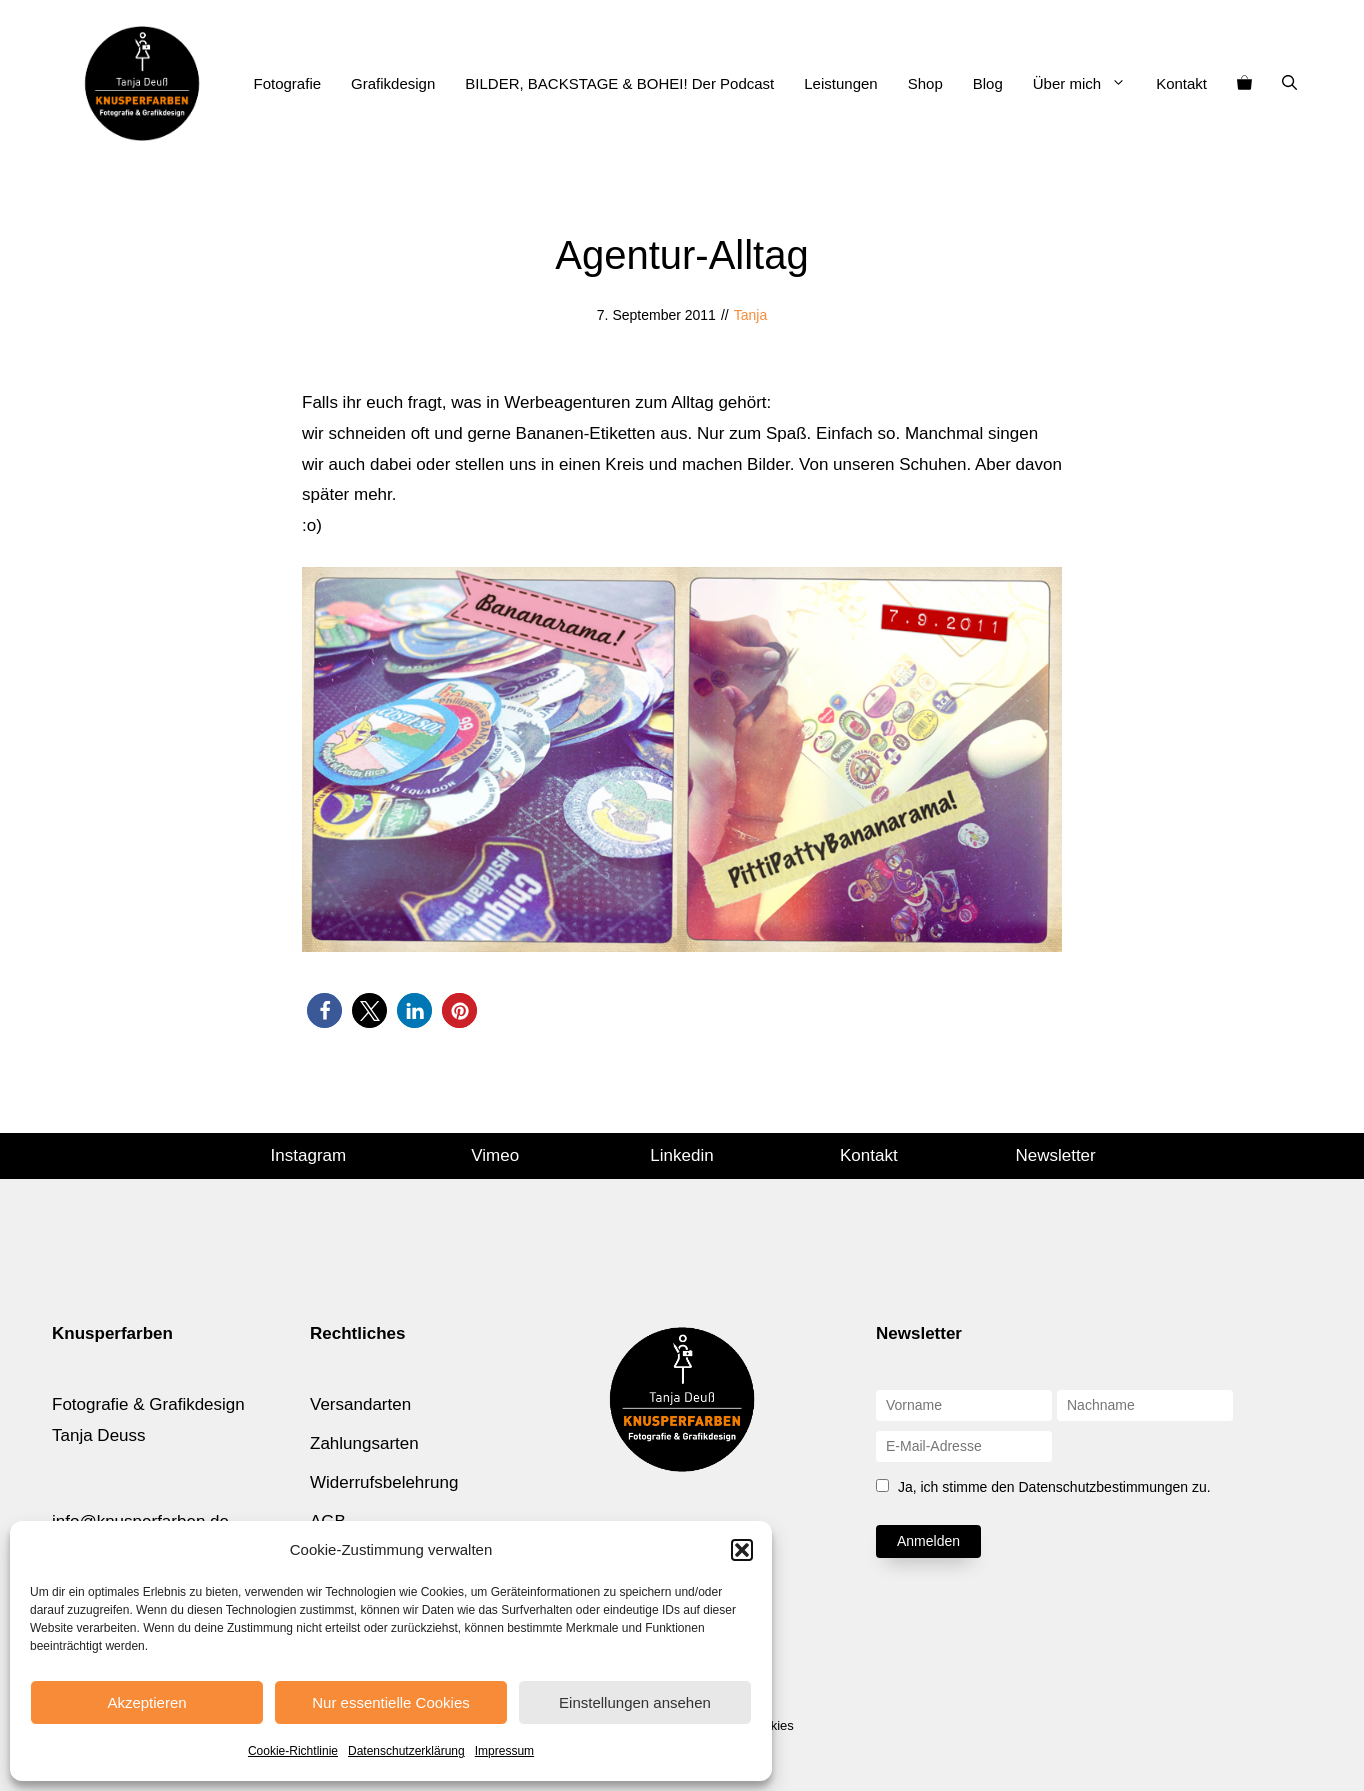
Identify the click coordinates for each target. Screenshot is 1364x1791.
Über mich (1087, 84)
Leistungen (840, 83)
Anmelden (928, 1541)
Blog (988, 83)
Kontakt (1181, 83)
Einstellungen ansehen (635, 1702)
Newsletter (1055, 1155)
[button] (742, 1550)
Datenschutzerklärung (406, 1751)
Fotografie (288, 83)
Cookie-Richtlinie (293, 1751)
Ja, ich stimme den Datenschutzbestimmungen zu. (1054, 1487)
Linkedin (681, 1155)
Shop (925, 83)
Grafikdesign (393, 83)
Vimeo (495, 1155)
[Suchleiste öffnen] (1289, 84)
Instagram (309, 1155)
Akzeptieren (146, 1702)
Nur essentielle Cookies (391, 1702)
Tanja (750, 315)
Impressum (504, 1751)
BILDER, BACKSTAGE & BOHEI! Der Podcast (619, 83)
